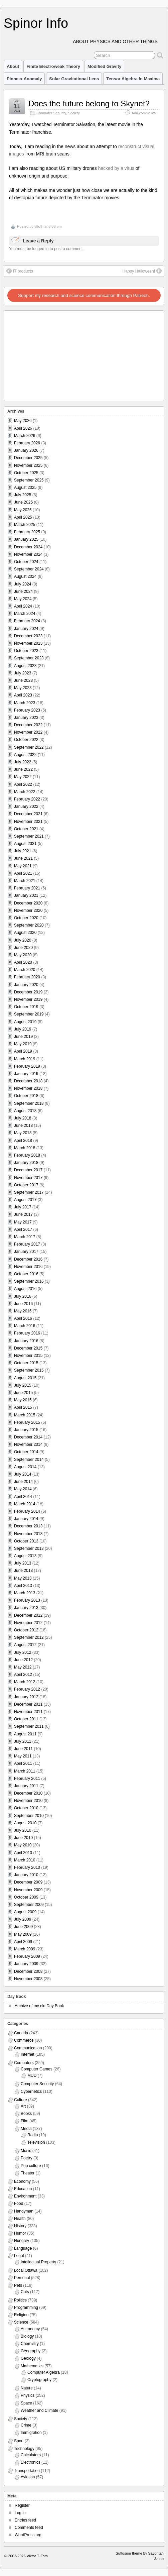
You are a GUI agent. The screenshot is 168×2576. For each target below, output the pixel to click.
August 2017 (25, 1199)
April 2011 (23, 1763)
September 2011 (29, 1726)
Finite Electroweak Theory (53, 66)
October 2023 (26, 650)
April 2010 (23, 1852)
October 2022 (26, 739)
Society (74, 113)
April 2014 (23, 1496)
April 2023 (23, 695)
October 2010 (26, 1808)
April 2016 (23, 1318)
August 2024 (25, 576)
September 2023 (29, 658)
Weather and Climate (39, 2410)
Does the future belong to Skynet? (89, 103)
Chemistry (30, 2343)
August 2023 (25, 665)
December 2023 (28, 636)
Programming (26, 2307)
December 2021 (28, 814)
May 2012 (23, 1667)
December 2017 (28, 1170)
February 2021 (27, 888)
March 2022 (24, 791)
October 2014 (26, 1452)
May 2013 (23, 1578)
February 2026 (27, 443)
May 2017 (23, 1222)
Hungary (21, 2240)
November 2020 (28, 910)
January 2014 (26, 1518)
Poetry (26, 2158)
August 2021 (25, 843)
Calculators (31, 2455)
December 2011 (28, 1704)
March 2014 (24, 1504)
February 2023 (27, 710)
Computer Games (36, 2069)
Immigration (31, 2432)
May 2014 (23, 1489)
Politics (20, 2300)
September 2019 (29, 1014)
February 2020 (27, 977)
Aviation (28, 2477)
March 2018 (24, 1148)
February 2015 (27, 1422)
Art (23, 2106)
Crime (26, 2425)
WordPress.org (28, 2535)
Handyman (23, 2211)
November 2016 (28, 1266)
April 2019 (23, 1051)
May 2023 (23, 687)
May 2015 (23, 1400)
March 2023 (24, 703)
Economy (22, 2181)
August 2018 (25, 1110)
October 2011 (26, 1719)
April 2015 (23, 1407)
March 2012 (24, 1682)
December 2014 (28, 1437)
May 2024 (23, 599)
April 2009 (23, 1941)
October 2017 (26, 1185)
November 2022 (28, 732)
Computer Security (51, 113)
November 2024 (28, 554)
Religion (21, 2315)
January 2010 (26, 1874)
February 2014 (27, 1511)
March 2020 (24, 969)
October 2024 (26, 561)
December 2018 (28, 1081)
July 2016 (22, 1296)
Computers (24, 2062)
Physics (27, 2395)
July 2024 (22, 584)
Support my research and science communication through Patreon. (84, 295)
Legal (19, 2255)
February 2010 (27, 1867)
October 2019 (26, 1006)
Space (26, 2403)
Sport (19, 2441)
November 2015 (28, 1355)
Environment (25, 2196)
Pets (18, 2285)
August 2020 (25, 932)
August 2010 (25, 1823)
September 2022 (29, 747)
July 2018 (22, 1118)
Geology (28, 2358)
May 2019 (23, 1044)
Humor (20, 2233)
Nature (27, 2388)
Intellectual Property (38, 2262)
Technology (24, 2448)
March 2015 (24, 1415)
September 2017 (29, 1192)
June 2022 (23, 769)
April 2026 (23, 428)
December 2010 (28, 1793)
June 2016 (23, 1303)
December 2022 (28, 725)
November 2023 (28, 643)
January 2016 (26, 1340)
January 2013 (26, 1607)
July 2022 (22, 762)
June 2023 (23, 680)
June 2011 (23, 1748)
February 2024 (27, 621)
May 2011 (23, 1756)
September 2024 (29, 569)
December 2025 (28, 457)
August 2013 (25, 1555)
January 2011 (26, 1786)
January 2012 (26, 1697)
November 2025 (28, 465)
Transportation (27, 2470)
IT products (19, 271)
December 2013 (28, 1526)
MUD (31, 2075)
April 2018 (23, 1140)
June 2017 (23, 1214)
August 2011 (25, 1734)
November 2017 (28, 1177)
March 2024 (24, 613)
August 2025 (25, 487)
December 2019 (28, 992)
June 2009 (23, 1926)
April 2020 (23, 962)
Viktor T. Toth (37, 2556)
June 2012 (23, 1659)
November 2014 (28, 1444)
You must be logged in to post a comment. (46, 248)
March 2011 (24, 1771)
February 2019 (27, 1066)
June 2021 (23, 858)
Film (24, 2121)
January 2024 (26, 628)
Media (26, 2128)
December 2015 (28, 1348)
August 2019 (25, 1021)
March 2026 (24, 435)
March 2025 (24, 524)
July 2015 (22, 1385)
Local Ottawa (25, 2270)
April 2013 (23, 1585)
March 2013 (24, 1593)
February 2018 (27, 1155)
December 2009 (28, 1882)
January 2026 (26, 450)
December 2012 (28, 1615)
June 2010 (23, 1837)
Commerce (24, 2040)
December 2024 (28, 547)
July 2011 (22, 1741)
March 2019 (24, 1059)
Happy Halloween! (142, 271)
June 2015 (23, 1392)
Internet (27, 2054)
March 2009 (24, 1949)
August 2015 (25, 1378)
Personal (22, 2277)
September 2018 (29, 1103)
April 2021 (23, 873)
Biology (27, 2336)
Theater (27, 2173)
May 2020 (23, 955)
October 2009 (26, 1897)
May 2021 (23, 866)
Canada (21, 2033)
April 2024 (23, 606)
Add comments (144, 113)
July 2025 (22, 495)
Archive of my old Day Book (39, 2006)
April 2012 (23, 1674)
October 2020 (26, 918)
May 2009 (23, 1934)
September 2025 (29, 480)
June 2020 (23, 947)
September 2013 (29, 1548)
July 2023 (22, 673)
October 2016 (26, 1274)
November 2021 (28, 821)
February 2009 (27, 1956)
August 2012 (25, 1644)
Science (21, 2322)
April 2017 (23, 1229)
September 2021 (29, 836)
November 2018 (28, 1088)
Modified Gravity (104, 66)
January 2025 (26, 539)
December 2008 (28, 1971)
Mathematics (32, 2366)
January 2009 (26, 1963)
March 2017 (24, 1237)
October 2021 (26, 829)
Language (23, 2248)
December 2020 (28, 903)
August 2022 (25, 754)
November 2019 (28, 999)
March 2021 (24, 880)
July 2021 (22, 851)
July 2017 (22, 1207)
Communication (28, 2048)
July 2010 (22, 1830)
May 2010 (23, 1845)
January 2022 (26, 806)
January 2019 (26, 1073)
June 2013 (23, 1570)
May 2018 (23, 1133)
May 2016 (23, 1311)
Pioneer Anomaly (24, 78)
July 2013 (22, 1563)
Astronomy (30, 2329)
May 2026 (23, 420)
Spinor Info (36, 23)
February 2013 (27, 1600)
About (13, 66)
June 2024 (23, 591)
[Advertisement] (47, 354)
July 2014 (22, 1474)
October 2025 (26, 472)
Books (26, 2113)
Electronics (30, 2462)
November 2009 (28, 1890)
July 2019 (22, 1029)
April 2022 (23, 784)
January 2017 (26, 1251)
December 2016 (28, 1259)
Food (18, 2203)
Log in (20, 2512)
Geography (30, 2351)
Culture (20, 2100)
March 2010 (24, 1860)
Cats (25, 2291)
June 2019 (23, 1036)
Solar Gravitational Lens (74, 78)
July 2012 (22, 1652)
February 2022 (27, 799)
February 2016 (27, 1333)
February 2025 (27, 532)
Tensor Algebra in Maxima (133, 78)
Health (20, 2218)
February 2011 (27, 1778)
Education (23, 2188)
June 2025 (23, 502)
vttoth (38, 226)
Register (22, 2505)
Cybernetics (31, 2091)
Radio (32, 2135)
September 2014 (29, 1459)
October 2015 (26, 1363)
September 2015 (29, 1370)
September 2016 (29, 1281)
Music (26, 2150)
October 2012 (26, 1630)
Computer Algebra (43, 2372)
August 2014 (25, 1467)
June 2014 (23, 1481)
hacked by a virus (116, 168)
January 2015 (26, 1429)
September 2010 (29, 1815)
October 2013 (26, 1541)
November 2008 (28, 1978)
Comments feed (29, 2527)
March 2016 (24, 1325)
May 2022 (23, 776)
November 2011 (28, 1711)
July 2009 (22, 1919)
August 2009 (25, 1912)
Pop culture (31, 2165)
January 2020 (26, 984)
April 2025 (23, 517)
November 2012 (28, 1622)
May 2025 (23, 510)
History (20, 2226)
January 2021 (26, 895)
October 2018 (26, 1095)
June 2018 (23, 1125)
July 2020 (22, 940)
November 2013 (28, 1533)
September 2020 (29, 925)
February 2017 (27, 1244)
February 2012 (27, 1689)
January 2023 (26, 717)
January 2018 (26, 1162)
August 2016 (25, 1288)
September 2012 (29, 1637)
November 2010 (28, 1800)
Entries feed (25, 2520)
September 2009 (29, 1904)
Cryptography (39, 2379)
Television (36, 2142)
